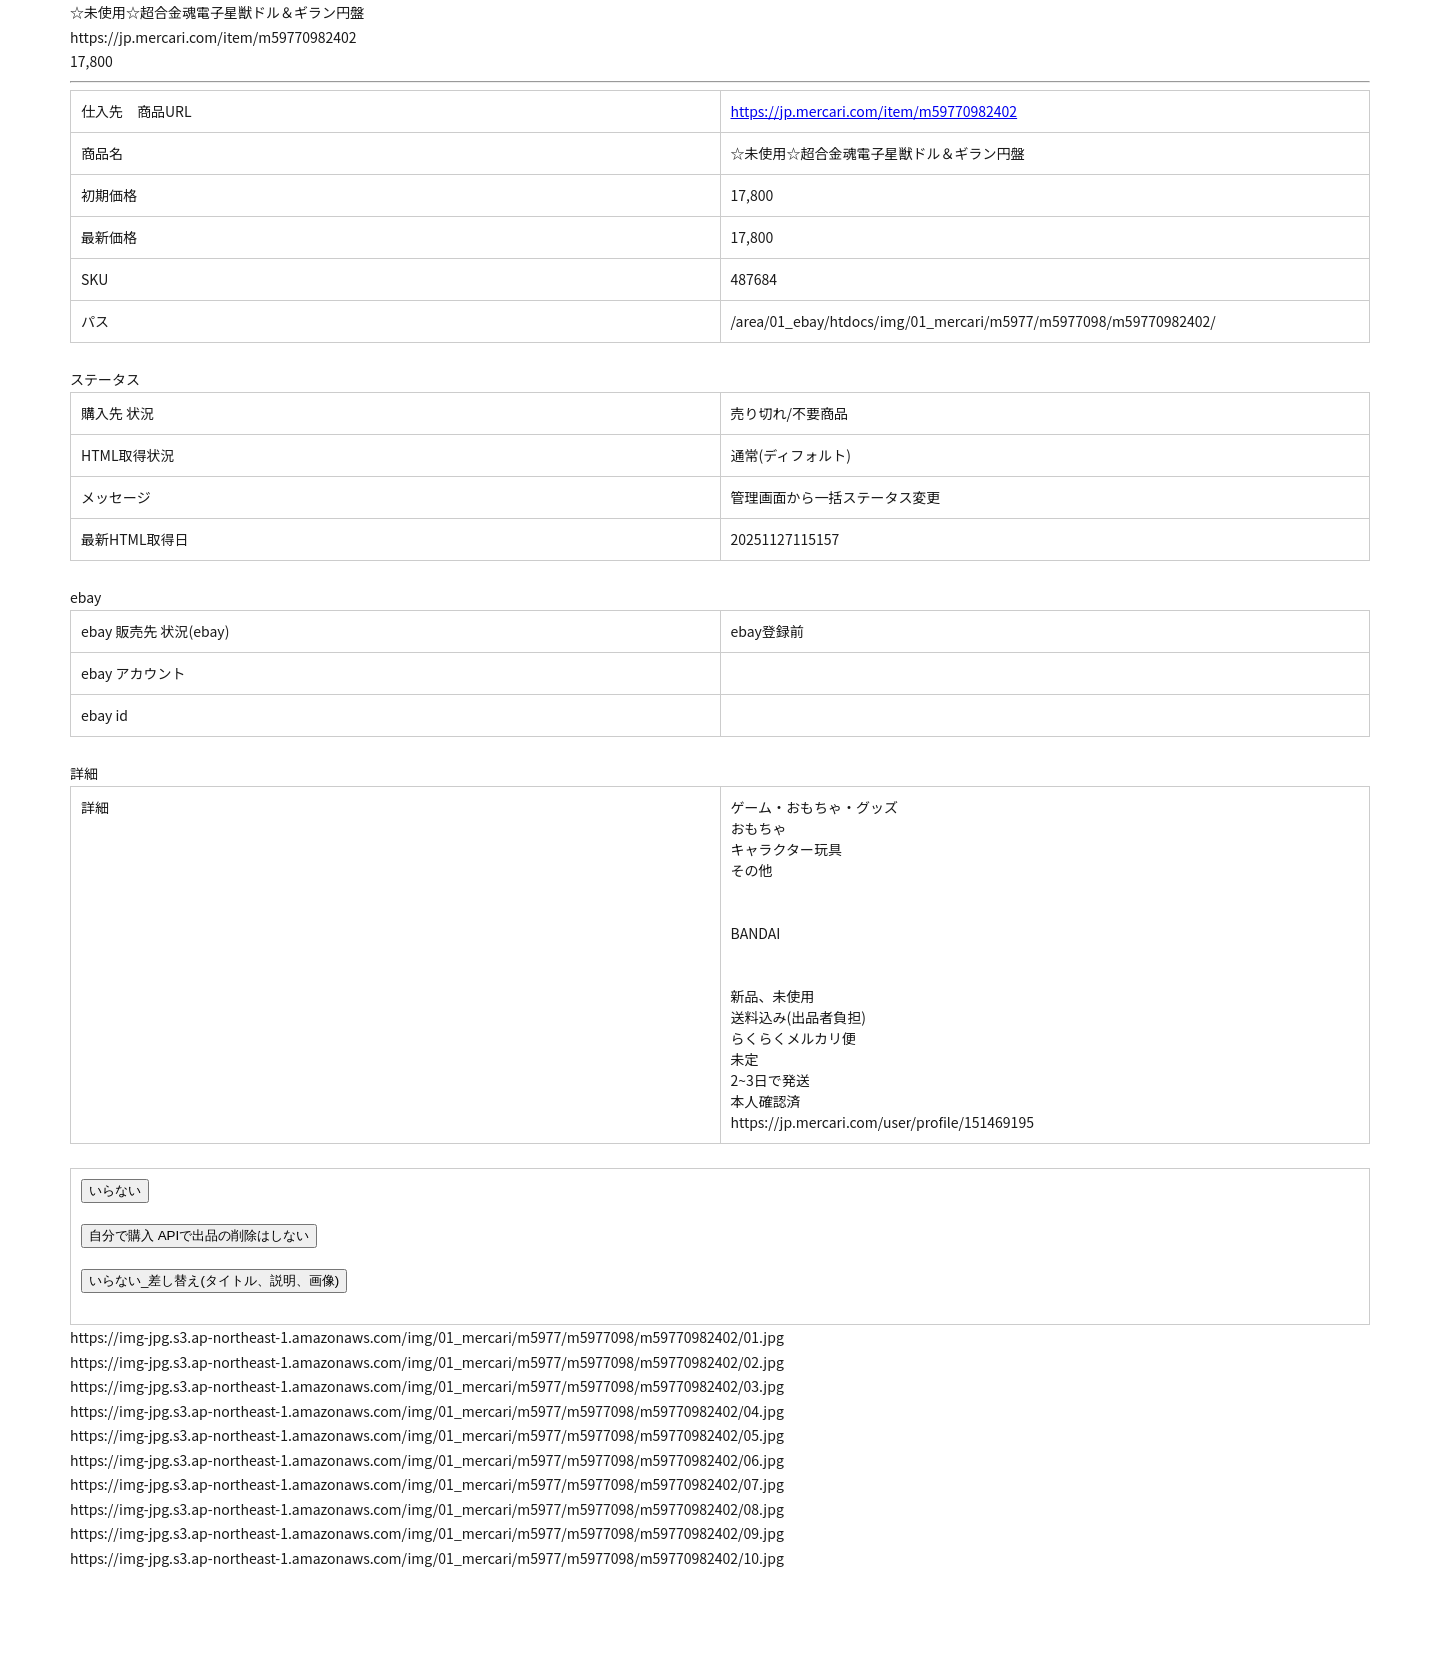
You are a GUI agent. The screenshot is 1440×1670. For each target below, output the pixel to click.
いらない (115, 1190)
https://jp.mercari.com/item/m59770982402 (874, 111)
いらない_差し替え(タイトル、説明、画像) (214, 1280)
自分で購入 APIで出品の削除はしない (199, 1235)
